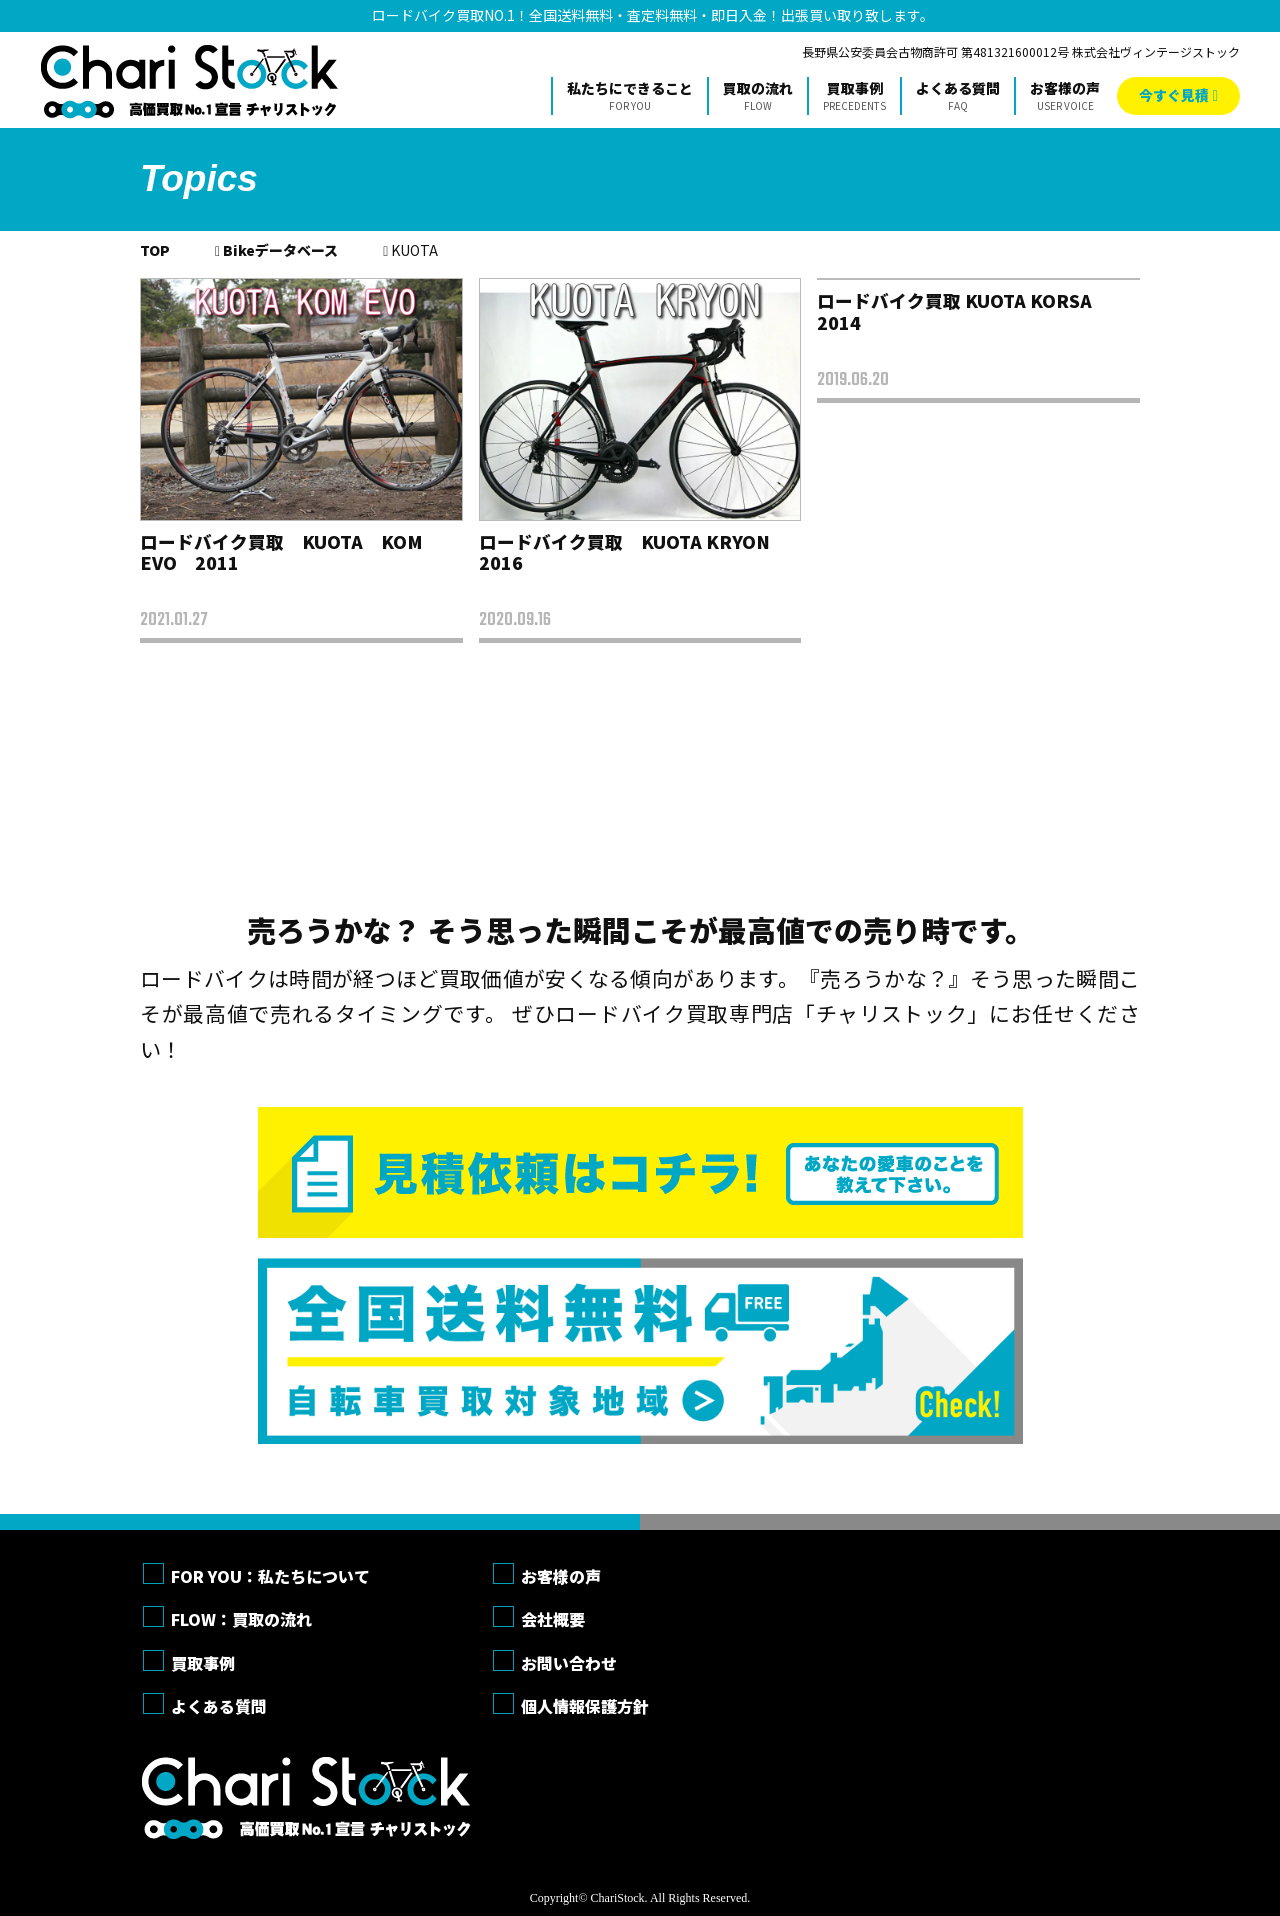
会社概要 (553, 1619)
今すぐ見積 (1174, 95)
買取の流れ (758, 95)
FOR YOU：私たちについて (270, 1576)
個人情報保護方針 (585, 1706)
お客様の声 (1065, 95)
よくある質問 (958, 95)
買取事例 (854, 95)
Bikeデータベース (280, 250)
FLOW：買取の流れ (241, 1619)
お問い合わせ (569, 1663)
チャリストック (190, 81)
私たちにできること (630, 95)
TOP (155, 250)
